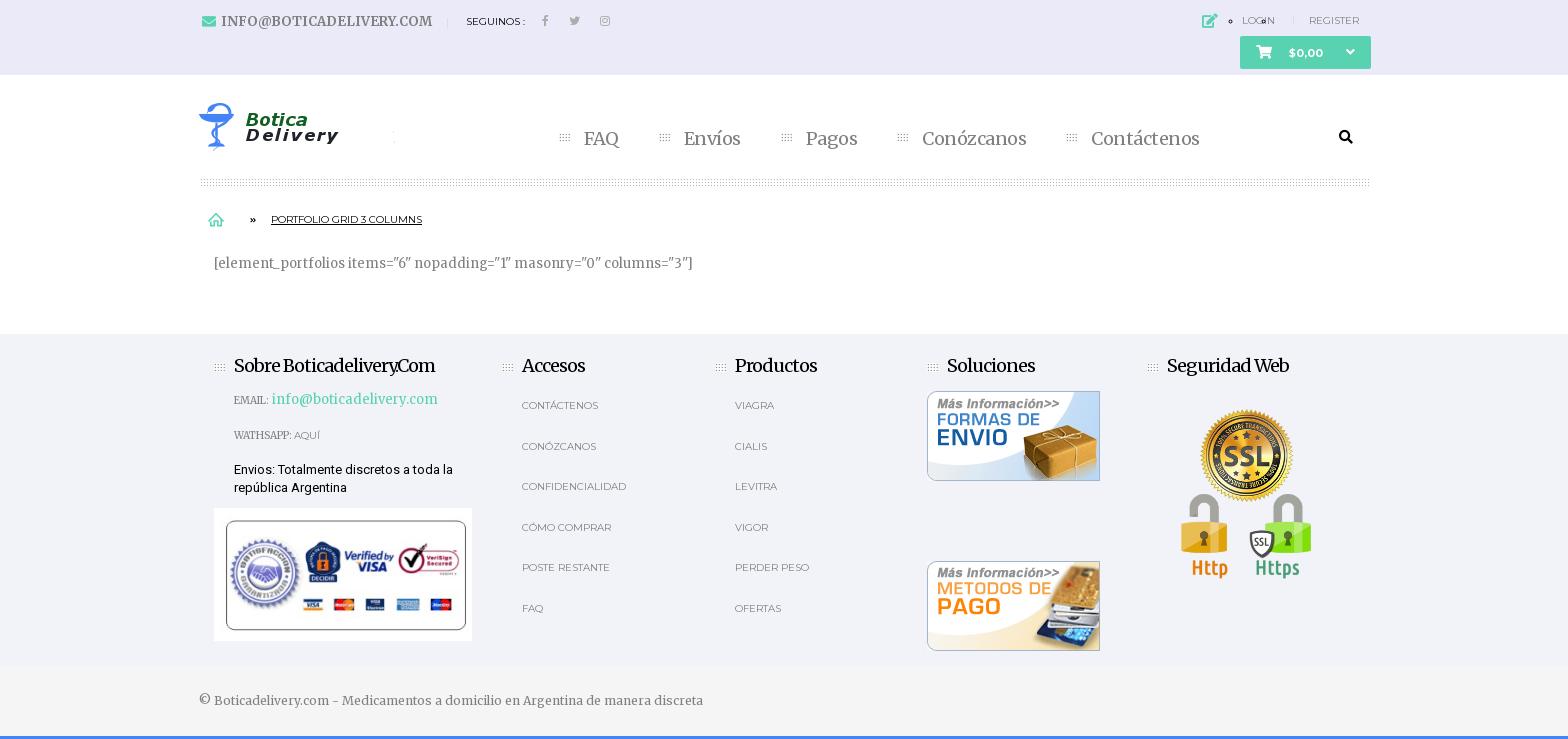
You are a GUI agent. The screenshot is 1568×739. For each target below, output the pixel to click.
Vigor (751, 527)
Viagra (754, 405)
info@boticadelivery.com (326, 21)
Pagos (832, 139)
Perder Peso (772, 567)
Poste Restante (566, 567)
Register (1334, 20)
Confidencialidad (574, 486)
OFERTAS (758, 608)
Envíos (712, 139)
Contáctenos (1145, 139)
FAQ (601, 139)
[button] (1305, 52)
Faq (532, 608)
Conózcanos (974, 139)
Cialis (751, 446)
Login (1258, 20)
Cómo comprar (566, 527)
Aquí (307, 435)
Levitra (756, 486)
